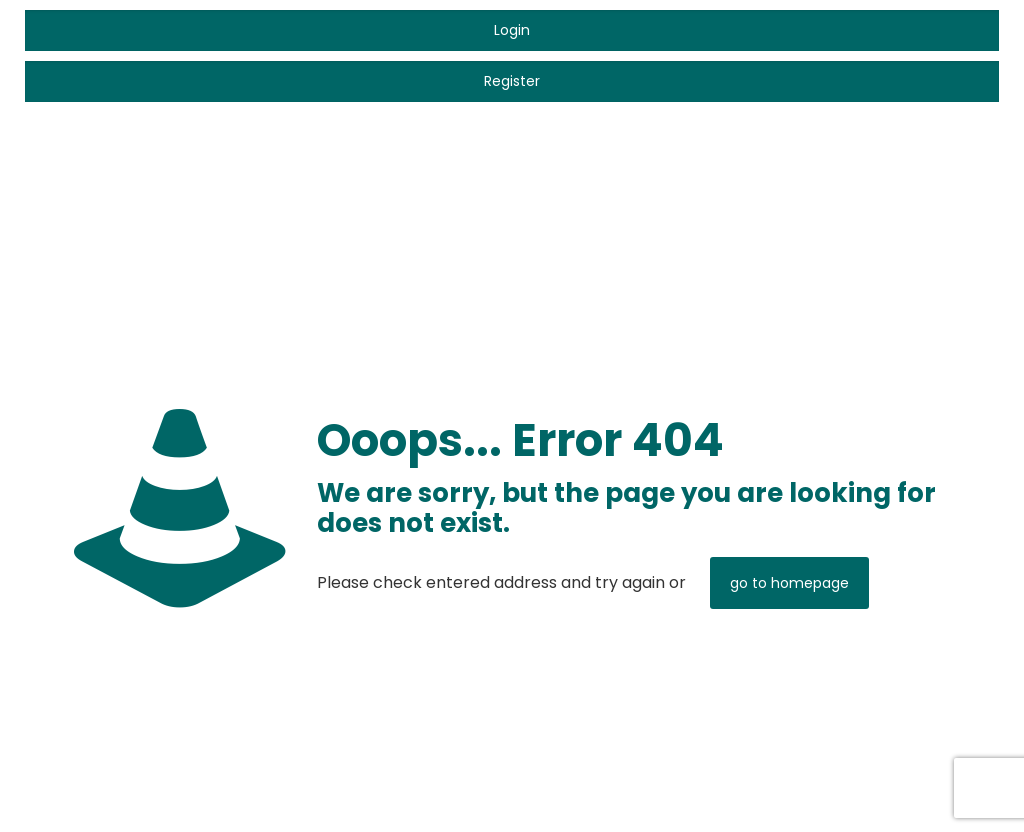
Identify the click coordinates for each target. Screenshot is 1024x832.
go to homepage (789, 583)
